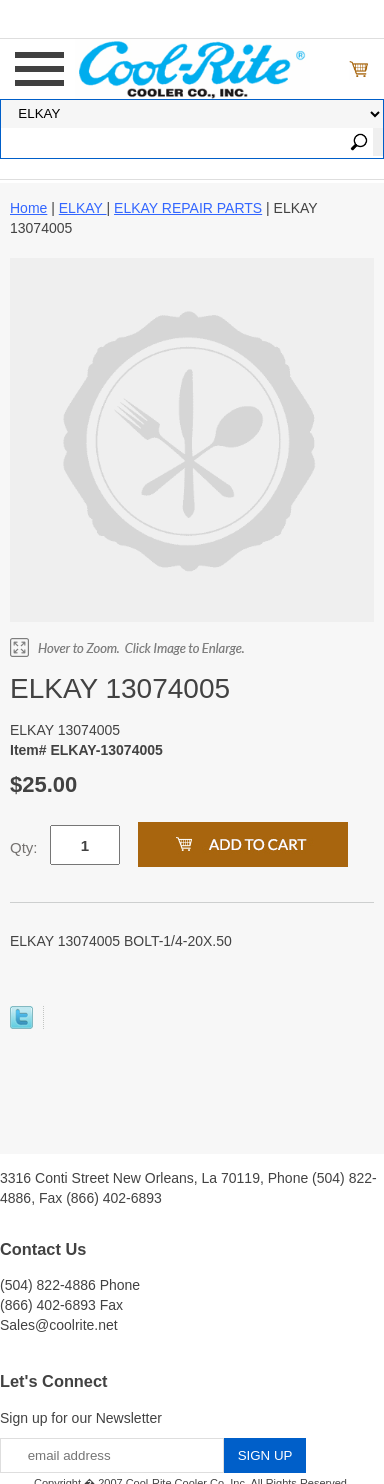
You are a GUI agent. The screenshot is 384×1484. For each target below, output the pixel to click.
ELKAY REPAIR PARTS (188, 208)
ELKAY (83, 208)
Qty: (24, 847)
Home (28, 208)
